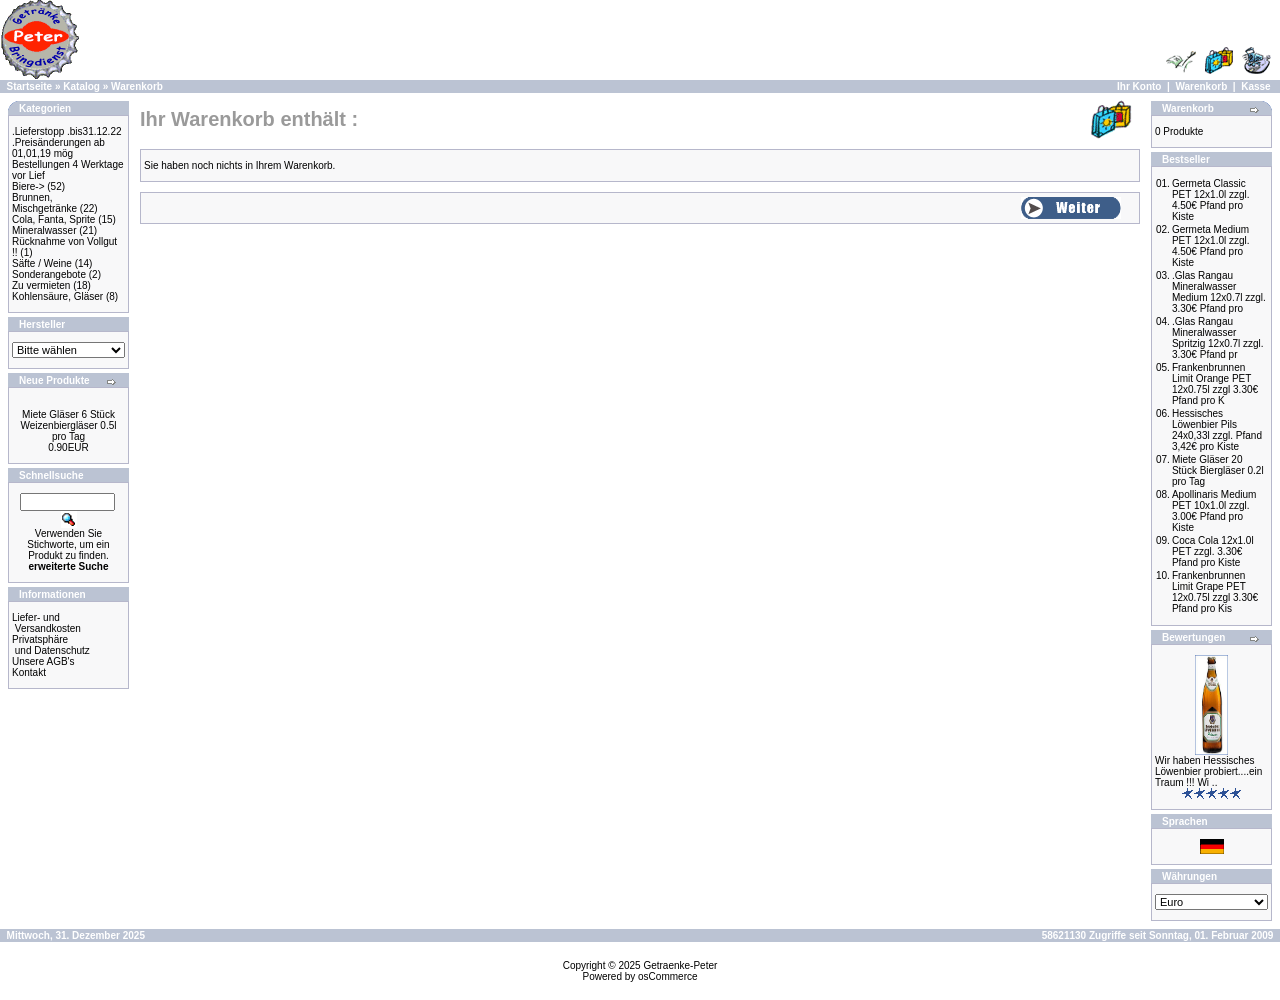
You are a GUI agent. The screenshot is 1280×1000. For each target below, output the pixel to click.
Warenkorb (137, 86)
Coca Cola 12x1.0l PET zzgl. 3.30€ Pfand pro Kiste (1213, 551)
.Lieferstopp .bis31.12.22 (67, 131)
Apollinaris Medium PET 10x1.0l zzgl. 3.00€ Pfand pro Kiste (1214, 511)
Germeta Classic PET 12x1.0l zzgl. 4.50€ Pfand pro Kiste (1211, 200)
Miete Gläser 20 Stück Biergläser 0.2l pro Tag (1218, 470)
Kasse (1255, 86)
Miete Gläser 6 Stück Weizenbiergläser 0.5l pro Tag (69, 425)
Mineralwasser (44, 230)
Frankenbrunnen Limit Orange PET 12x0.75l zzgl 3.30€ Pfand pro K (1215, 384)
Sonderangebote (49, 274)
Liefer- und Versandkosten (46, 623)
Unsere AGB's (43, 661)
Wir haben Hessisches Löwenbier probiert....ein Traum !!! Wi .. (1208, 771)
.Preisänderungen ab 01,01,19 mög (58, 148)
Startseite (30, 86)
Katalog (81, 86)
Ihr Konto (1139, 86)
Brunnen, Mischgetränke (44, 203)
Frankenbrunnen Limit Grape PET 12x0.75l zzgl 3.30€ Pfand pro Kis (1215, 592)
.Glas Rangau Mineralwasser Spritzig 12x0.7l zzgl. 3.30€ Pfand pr (1218, 338)
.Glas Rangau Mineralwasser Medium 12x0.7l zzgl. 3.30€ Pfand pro (1219, 292)
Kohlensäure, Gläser (57, 296)
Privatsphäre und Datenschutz (51, 645)
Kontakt (29, 672)
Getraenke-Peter (680, 965)
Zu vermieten (41, 285)
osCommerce (667, 976)
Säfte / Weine (42, 263)
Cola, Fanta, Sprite (53, 219)
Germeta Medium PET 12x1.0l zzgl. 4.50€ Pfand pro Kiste (1211, 246)
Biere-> (28, 186)
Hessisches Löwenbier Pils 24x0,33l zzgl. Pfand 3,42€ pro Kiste (1217, 430)
